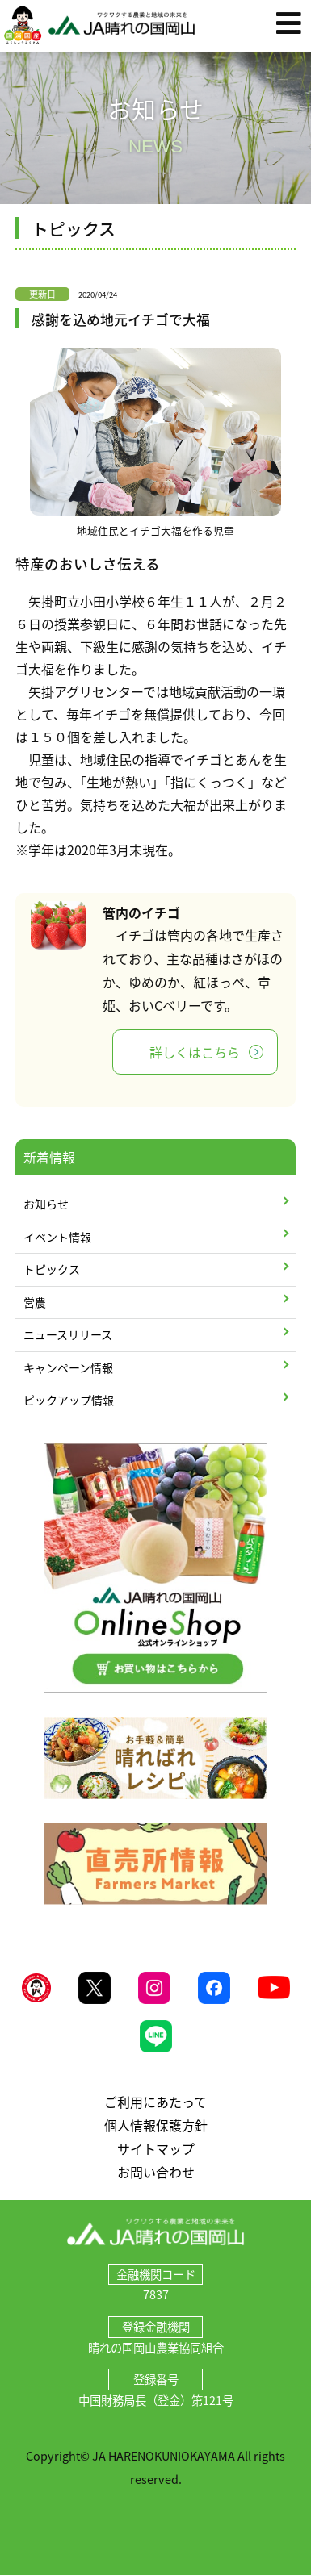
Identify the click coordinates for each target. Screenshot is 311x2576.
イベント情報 (57, 1237)
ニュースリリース (67, 1334)
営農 (34, 1302)
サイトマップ (156, 2148)
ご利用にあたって (155, 2101)
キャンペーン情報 (68, 1367)
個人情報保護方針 (156, 2125)
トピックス (51, 1269)
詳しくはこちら (194, 1052)
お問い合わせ (156, 2171)
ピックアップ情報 (68, 1400)
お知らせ (46, 1204)
